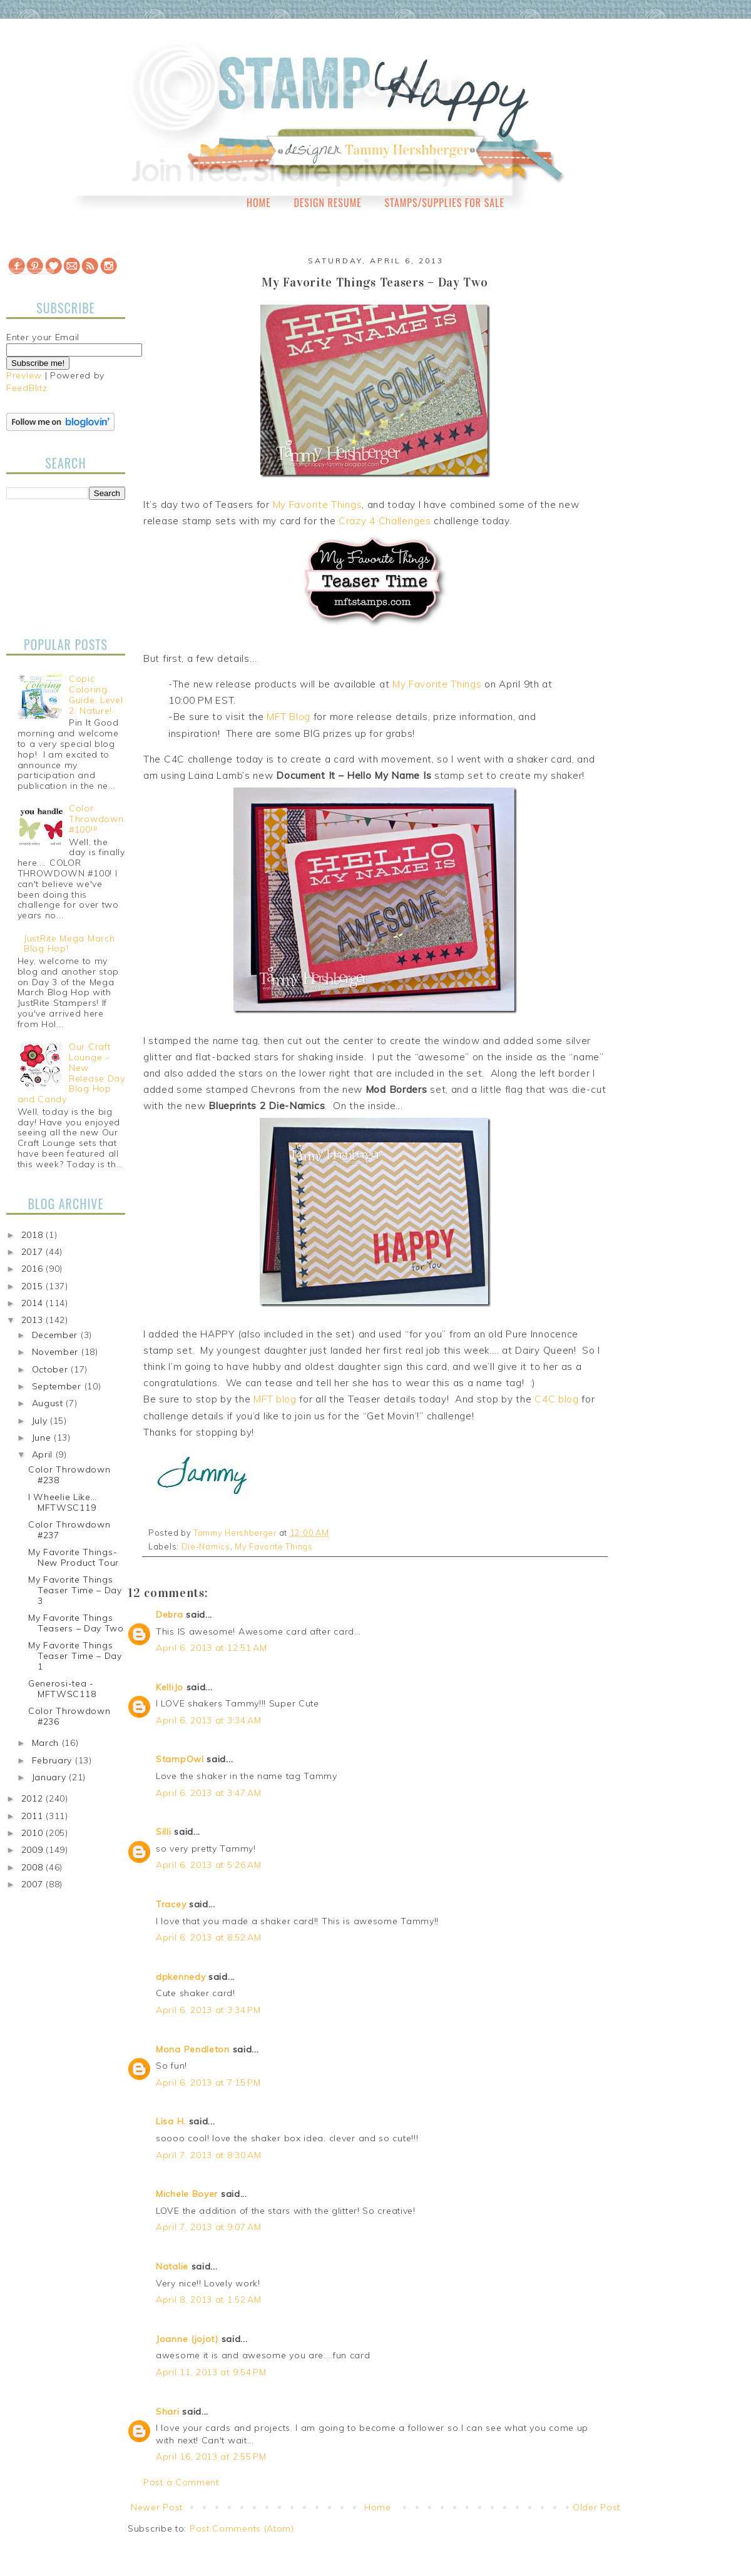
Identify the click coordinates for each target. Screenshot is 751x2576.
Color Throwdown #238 (69, 1475)
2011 (33, 1816)
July (41, 1420)
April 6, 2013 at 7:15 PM (208, 2082)
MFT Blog (288, 717)
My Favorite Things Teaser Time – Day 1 (75, 1656)
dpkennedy (180, 1976)
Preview (24, 375)
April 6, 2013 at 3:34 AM (209, 1720)
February (53, 1760)
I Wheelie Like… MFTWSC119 (62, 1502)
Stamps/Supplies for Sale (444, 202)
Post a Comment (181, 2482)
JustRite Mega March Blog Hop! (69, 944)
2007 (33, 1884)
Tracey (171, 1904)
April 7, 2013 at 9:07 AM (209, 2227)
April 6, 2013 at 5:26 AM (209, 1864)
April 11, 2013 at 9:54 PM (211, 2372)
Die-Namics (205, 1546)
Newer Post (157, 2507)
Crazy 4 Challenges (385, 521)
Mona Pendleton (193, 2049)
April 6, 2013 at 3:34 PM (208, 2010)
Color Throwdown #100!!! (96, 819)
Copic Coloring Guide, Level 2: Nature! (96, 694)
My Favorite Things (317, 504)
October (51, 1369)
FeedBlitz (26, 387)
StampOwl (180, 1759)
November (56, 1351)
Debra (169, 1614)
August (49, 1403)
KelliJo (169, 1687)
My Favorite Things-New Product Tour (73, 1557)
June (43, 1437)
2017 (33, 1251)
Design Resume (327, 202)
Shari (168, 2411)
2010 (33, 1832)
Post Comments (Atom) (242, 2528)
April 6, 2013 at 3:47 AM (209, 1792)
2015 (33, 1286)
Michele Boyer (187, 2193)
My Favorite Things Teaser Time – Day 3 (75, 1590)
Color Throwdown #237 (69, 1530)
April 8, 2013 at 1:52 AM (209, 2299)
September (58, 1386)
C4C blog (556, 1399)
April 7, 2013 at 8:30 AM (209, 2155)
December (56, 1335)
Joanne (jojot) (187, 2339)
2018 (33, 1234)
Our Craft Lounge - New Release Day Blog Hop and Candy (71, 1073)
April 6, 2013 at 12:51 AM (211, 1647)
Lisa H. (171, 2121)
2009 (33, 1849)
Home (259, 202)
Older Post (596, 2507)
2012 (33, 1798)
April (44, 1454)
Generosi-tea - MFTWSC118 (62, 1689)
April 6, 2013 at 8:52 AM (209, 1937)
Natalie (172, 2266)
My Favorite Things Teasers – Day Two (76, 1623)
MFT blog (275, 1399)
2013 (33, 1320)
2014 (33, 1303)
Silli (163, 1831)
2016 (33, 1268)
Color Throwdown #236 (69, 1716)
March (47, 1742)
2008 (33, 1867)
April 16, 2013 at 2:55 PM (211, 2456)
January (50, 1777)
